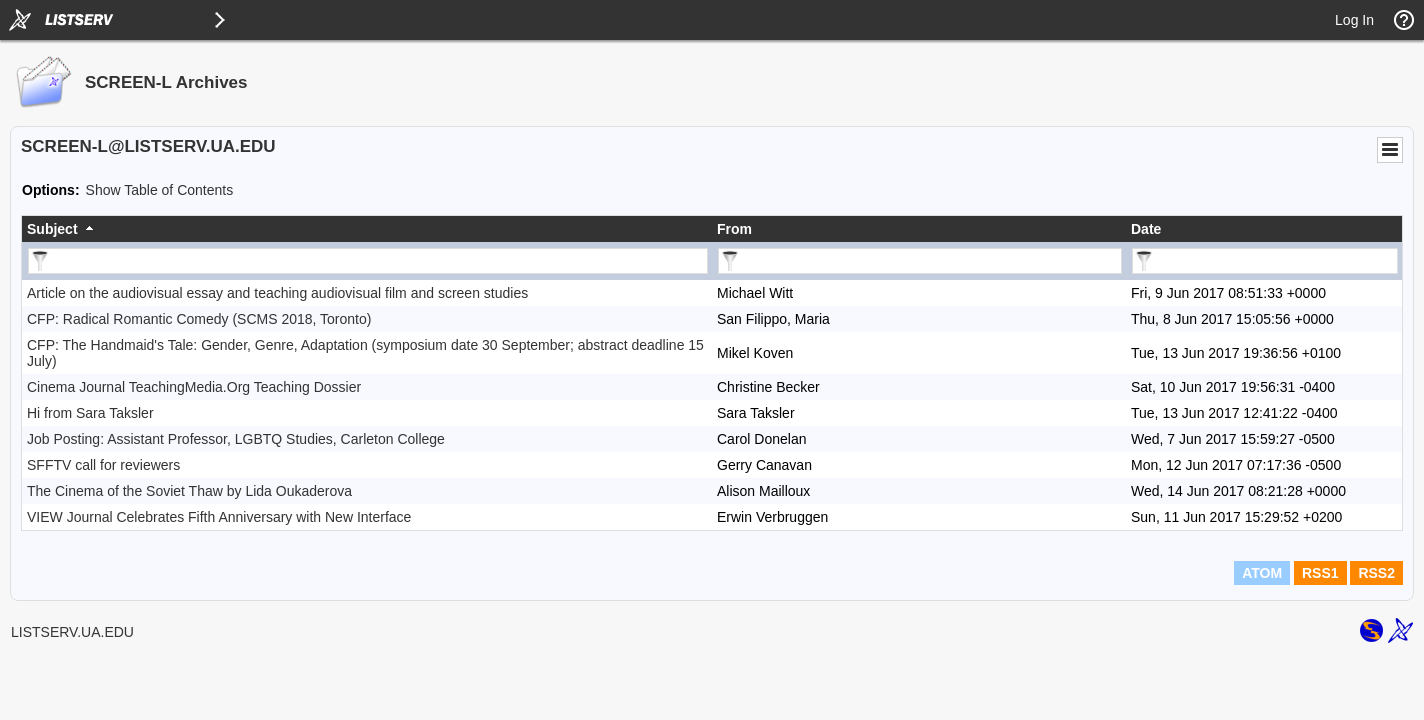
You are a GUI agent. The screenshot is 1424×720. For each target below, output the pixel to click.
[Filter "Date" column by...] (1265, 261)
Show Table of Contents (160, 190)
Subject (52, 229)
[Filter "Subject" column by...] (368, 261)
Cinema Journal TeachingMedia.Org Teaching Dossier (194, 387)
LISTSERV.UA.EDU (72, 632)
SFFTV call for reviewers (103, 465)
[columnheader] (367, 229)
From (734, 229)
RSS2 (1376, 573)
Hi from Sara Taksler (90, 413)
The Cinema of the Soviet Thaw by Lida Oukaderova (189, 491)
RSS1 (1320, 573)
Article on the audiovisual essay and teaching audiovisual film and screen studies (277, 293)
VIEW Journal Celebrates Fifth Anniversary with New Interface (219, 517)
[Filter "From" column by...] (920, 261)
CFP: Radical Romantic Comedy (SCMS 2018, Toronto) (199, 319)
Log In (1354, 20)
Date (1146, 229)
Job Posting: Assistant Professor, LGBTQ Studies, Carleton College (236, 439)
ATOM (1262, 573)
